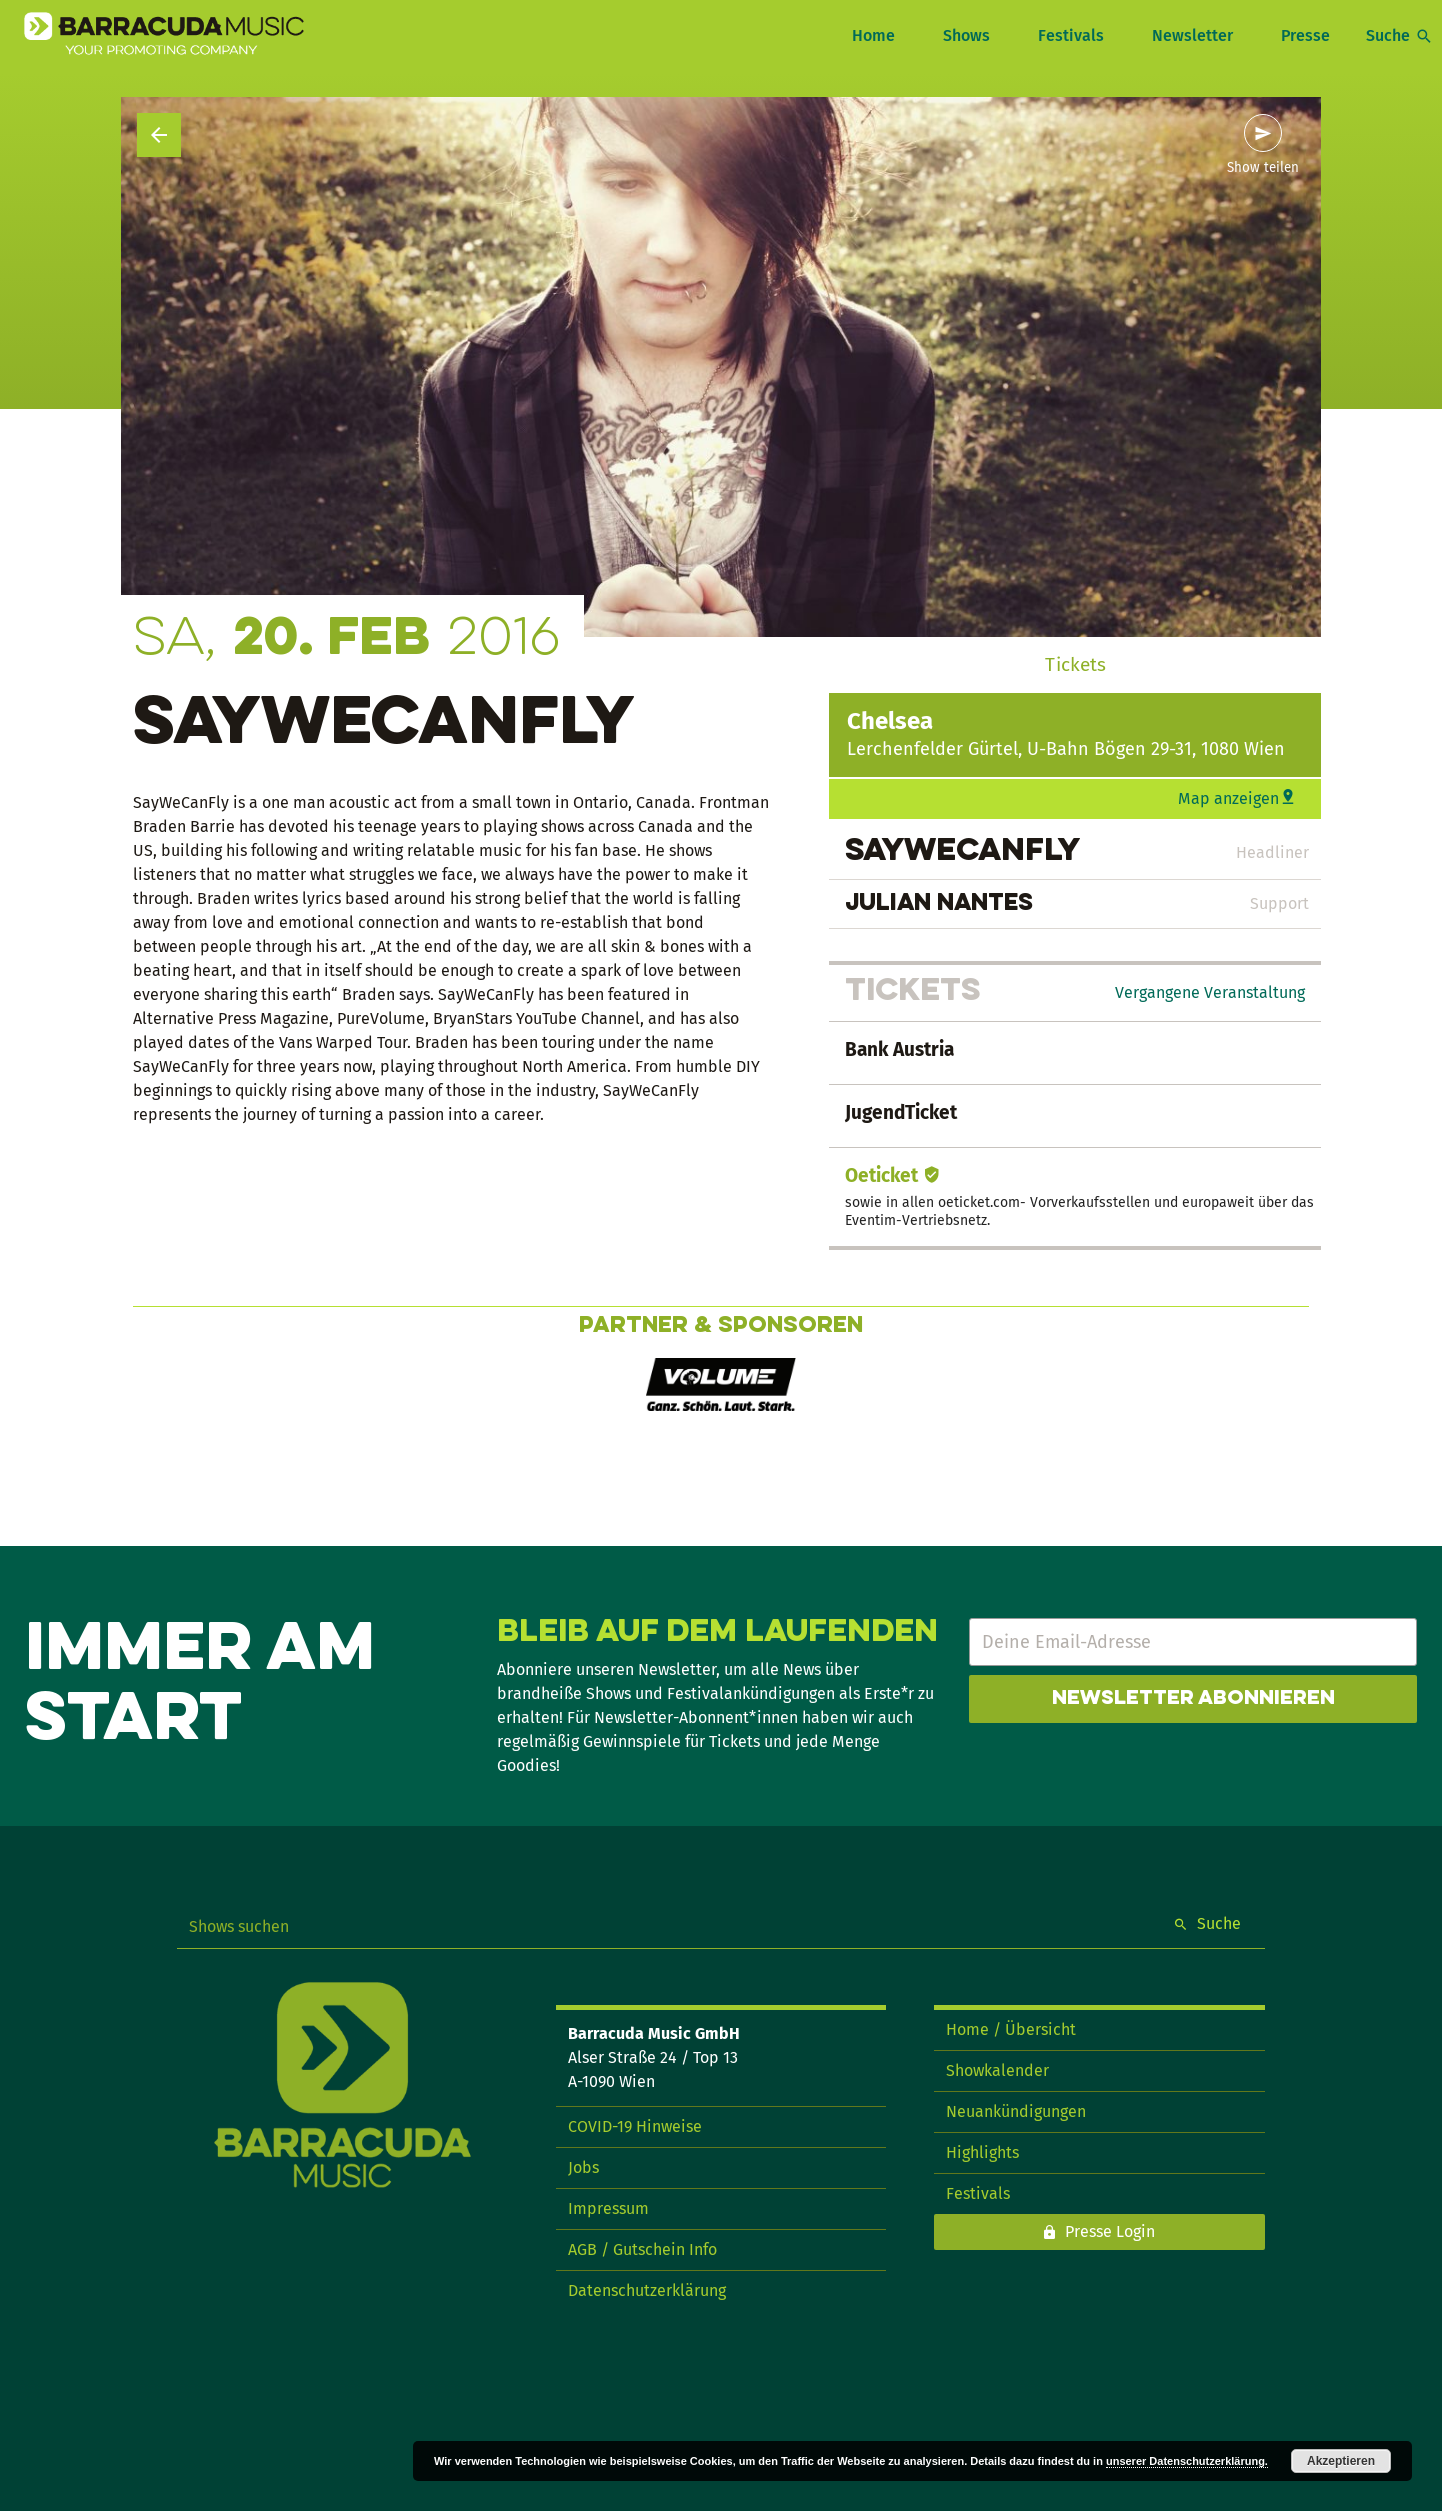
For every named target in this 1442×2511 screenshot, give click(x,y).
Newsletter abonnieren (1193, 1699)
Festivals (1071, 35)
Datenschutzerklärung (647, 2290)
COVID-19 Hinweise (635, 2126)
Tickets (1075, 664)
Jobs (583, 2167)
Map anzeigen (1228, 798)
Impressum (608, 2208)
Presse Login (1110, 2231)
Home (873, 35)
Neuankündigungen (1016, 2111)
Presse (1305, 35)
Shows (966, 35)
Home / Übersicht (1011, 2029)
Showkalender (997, 2070)
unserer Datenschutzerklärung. (1187, 2461)
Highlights (982, 2152)
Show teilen (1263, 168)
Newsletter (1192, 35)
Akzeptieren (1341, 2461)
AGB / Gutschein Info (642, 2249)
